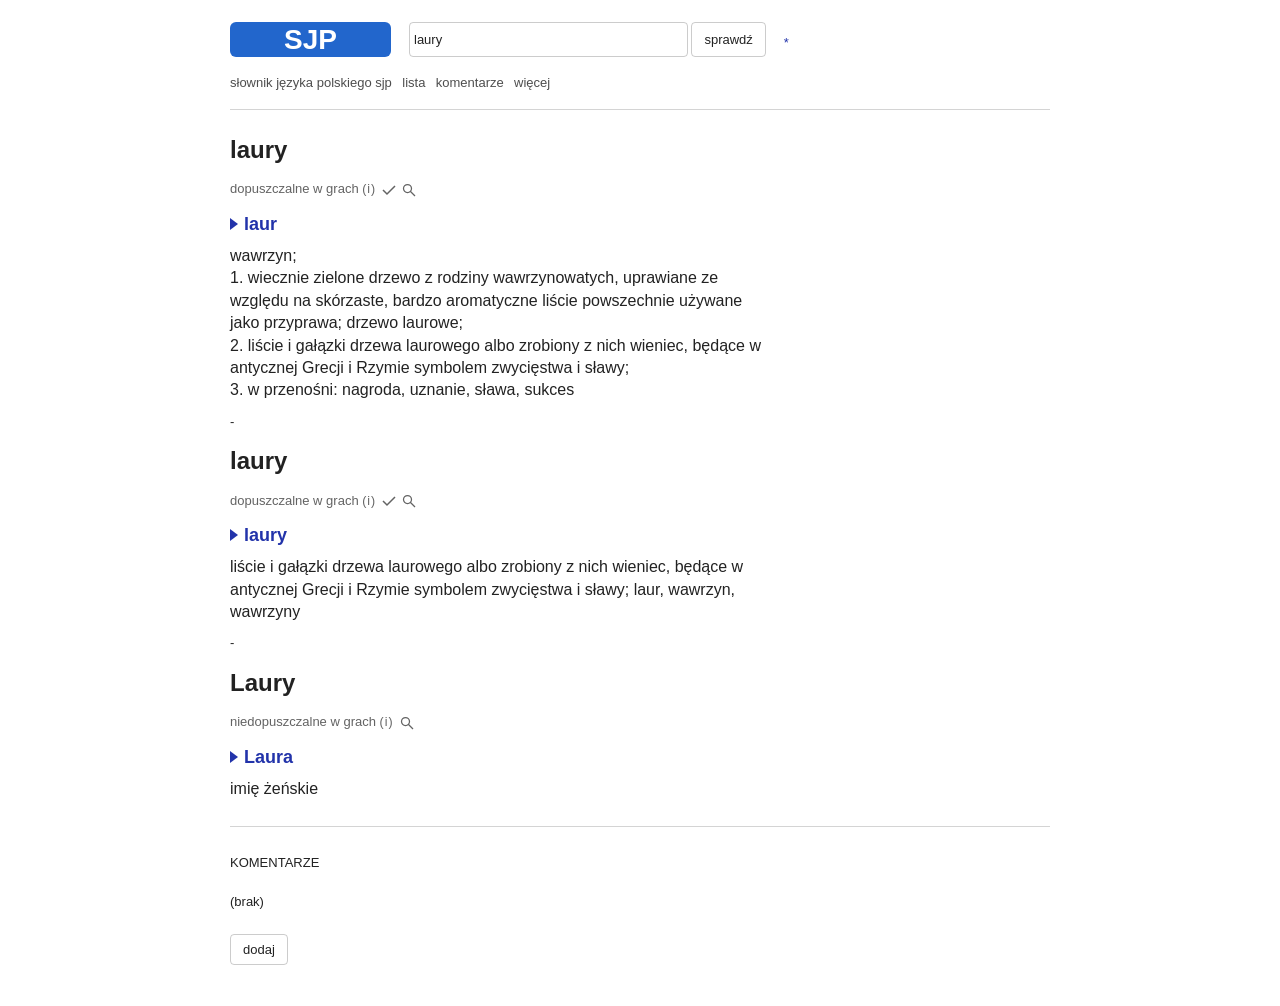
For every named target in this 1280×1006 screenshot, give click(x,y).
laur (253, 224)
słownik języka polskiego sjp (311, 82)
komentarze (470, 82)
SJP (310, 39)
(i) (369, 189)
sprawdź (728, 39)
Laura (261, 757)
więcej (532, 82)
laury (258, 535)
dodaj (259, 949)
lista (413, 82)
